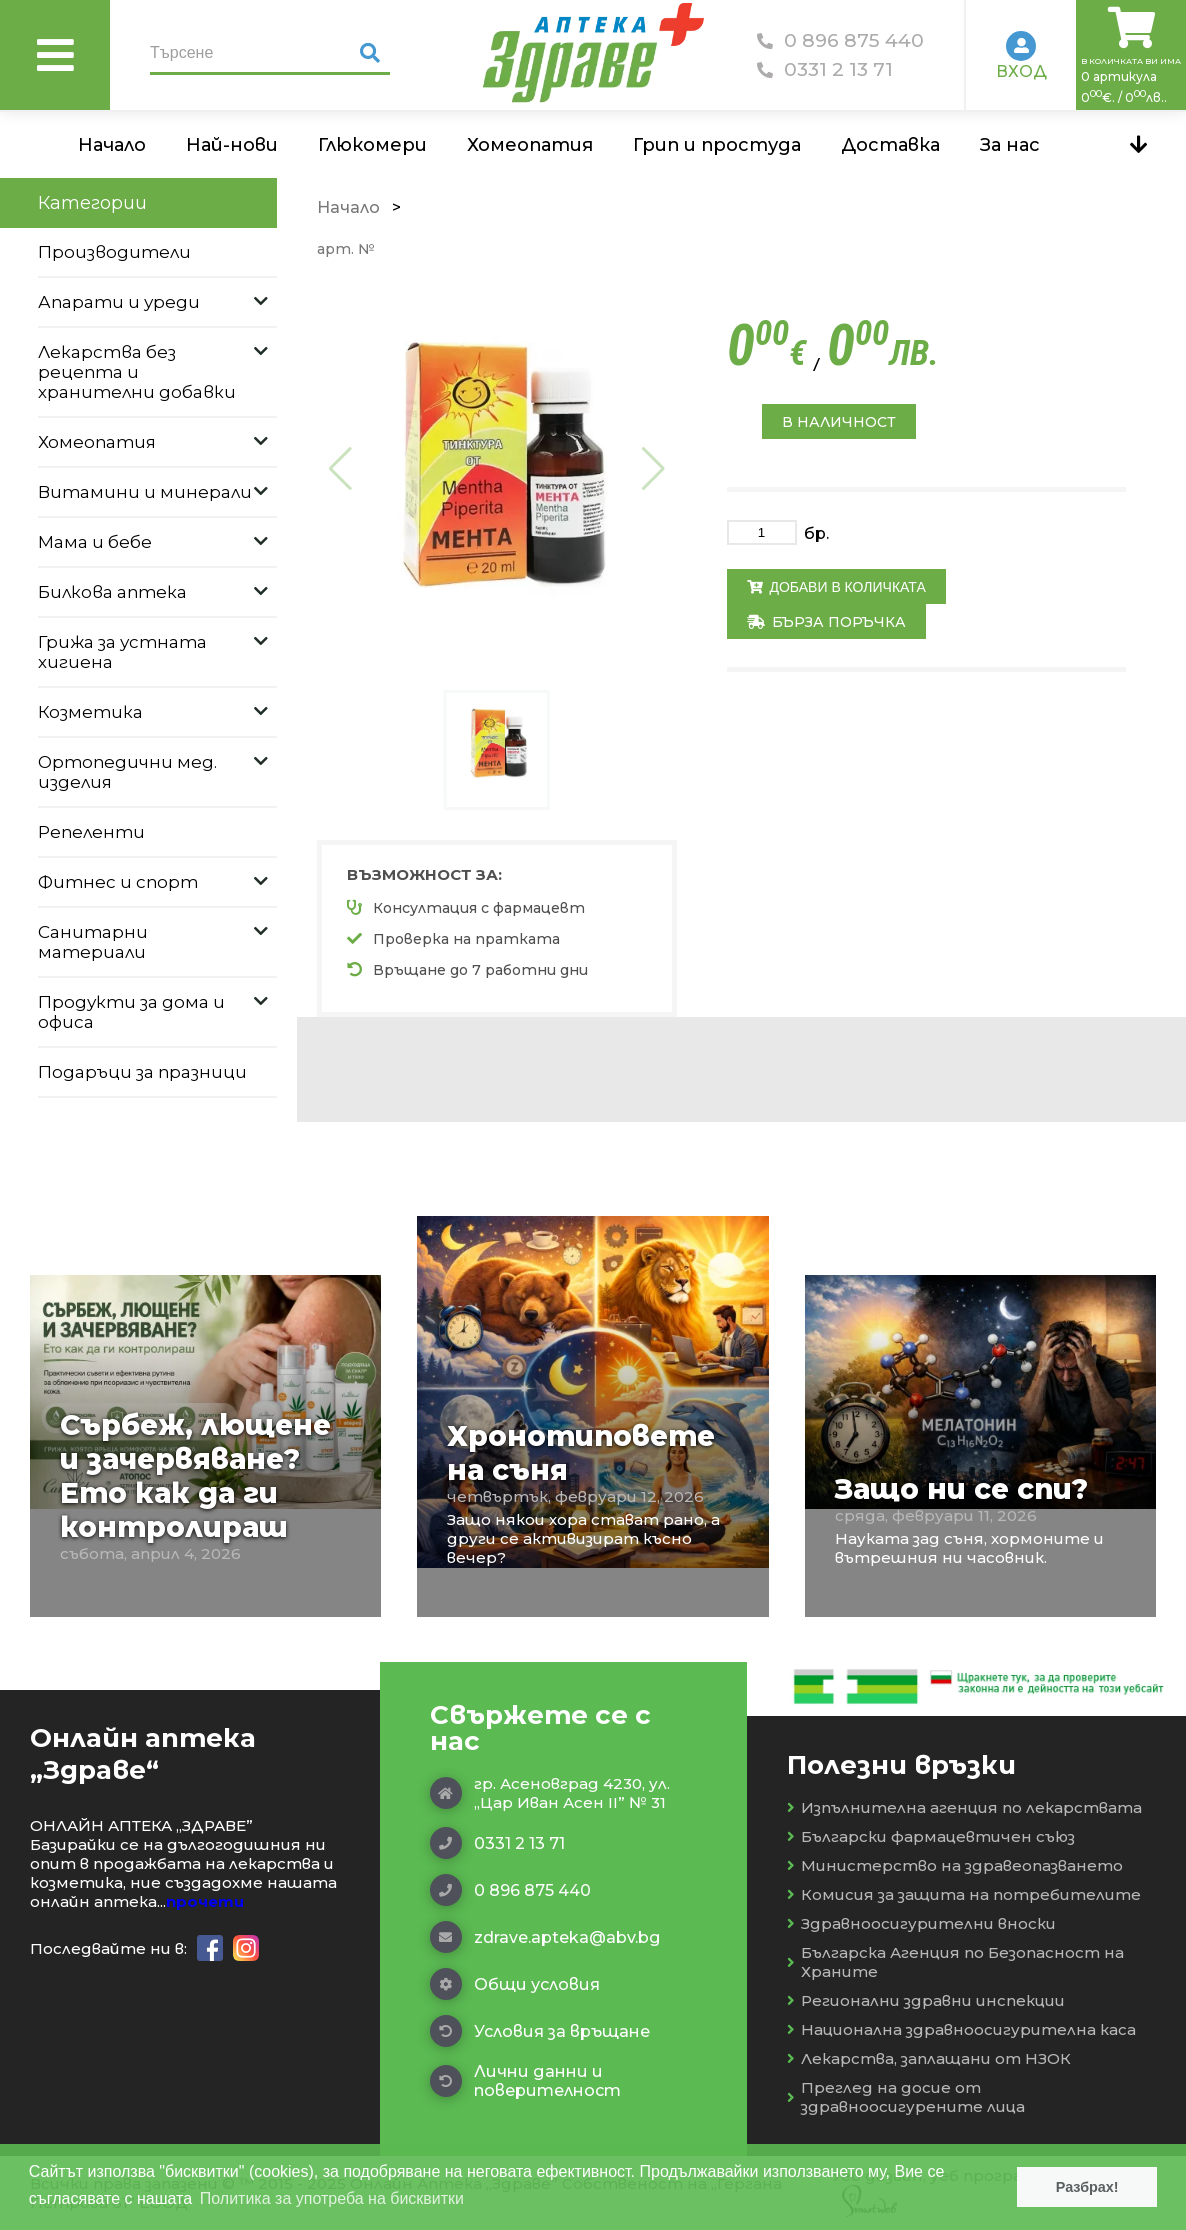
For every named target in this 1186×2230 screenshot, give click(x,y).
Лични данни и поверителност (525, 2081)
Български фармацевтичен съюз (931, 1836)
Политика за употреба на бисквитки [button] (332, 2198)
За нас (1010, 145)
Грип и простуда (717, 145)
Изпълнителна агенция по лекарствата (964, 1807)
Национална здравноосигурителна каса (961, 2029)
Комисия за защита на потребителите (964, 1894)
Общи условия (515, 1984)
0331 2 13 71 (825, 69)
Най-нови (232, 145)
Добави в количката (836, 587)
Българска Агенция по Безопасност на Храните (955, 1962)
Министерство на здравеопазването (955, 1865)
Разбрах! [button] (1087, 2187)
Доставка (890, 145)
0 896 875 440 (840, 40)
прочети (205, 1901)
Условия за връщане (540, 2031)
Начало (112, 145)
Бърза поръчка (826, 622)
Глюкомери (372, 145)
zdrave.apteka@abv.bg (545, 1937)
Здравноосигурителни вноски (921, 1923)
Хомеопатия (530, 145)
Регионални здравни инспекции (926, 2000)
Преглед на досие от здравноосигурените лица (906, 2097)
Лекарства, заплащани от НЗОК (929, 2058)
